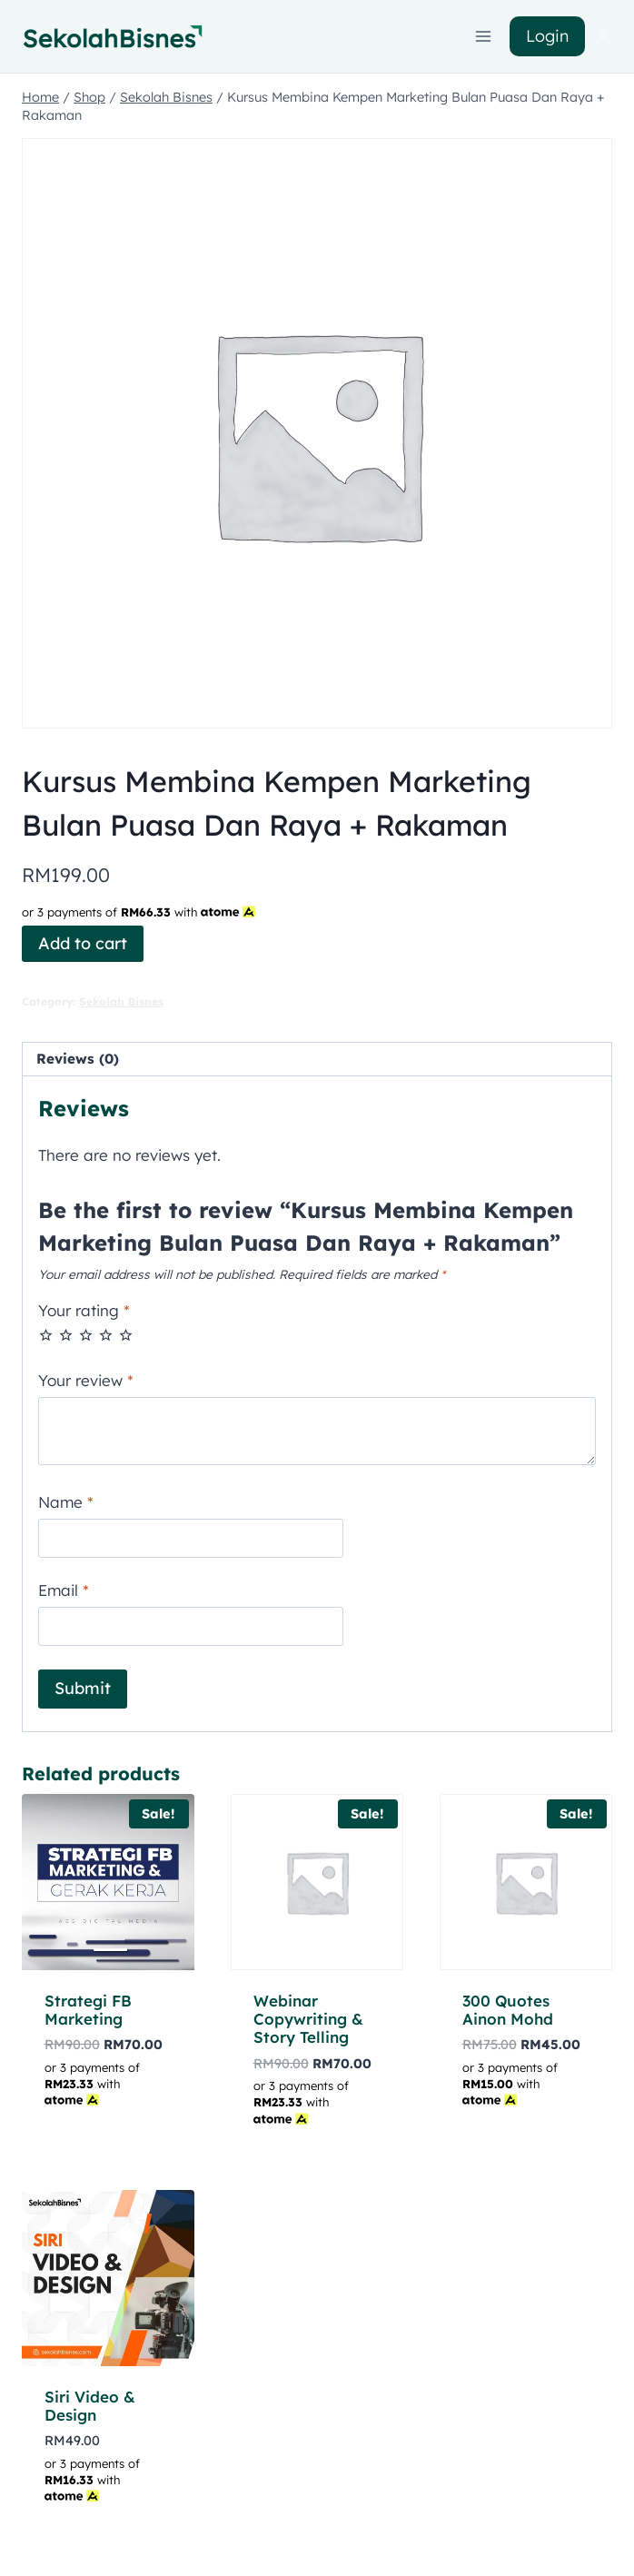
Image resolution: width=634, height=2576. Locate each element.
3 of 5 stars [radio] (86, 1334)
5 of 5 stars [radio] (126, 1334)
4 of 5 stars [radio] (106, 1334)
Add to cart (82, 943)
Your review (86, 1380)
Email (63, 1590)
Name (66, 1501)
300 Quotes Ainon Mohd (507, 2009)
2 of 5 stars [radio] (66, 1334)
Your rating (84, 1310)
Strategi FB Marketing (88, 2009)
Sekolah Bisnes (121, 1001)
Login (547, 35)
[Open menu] (483, 36)
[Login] (603, 36)
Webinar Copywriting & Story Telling (308, 2019)
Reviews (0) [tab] (77, 1058)
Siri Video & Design (90, 2405)
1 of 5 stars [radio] (46, 1334)
